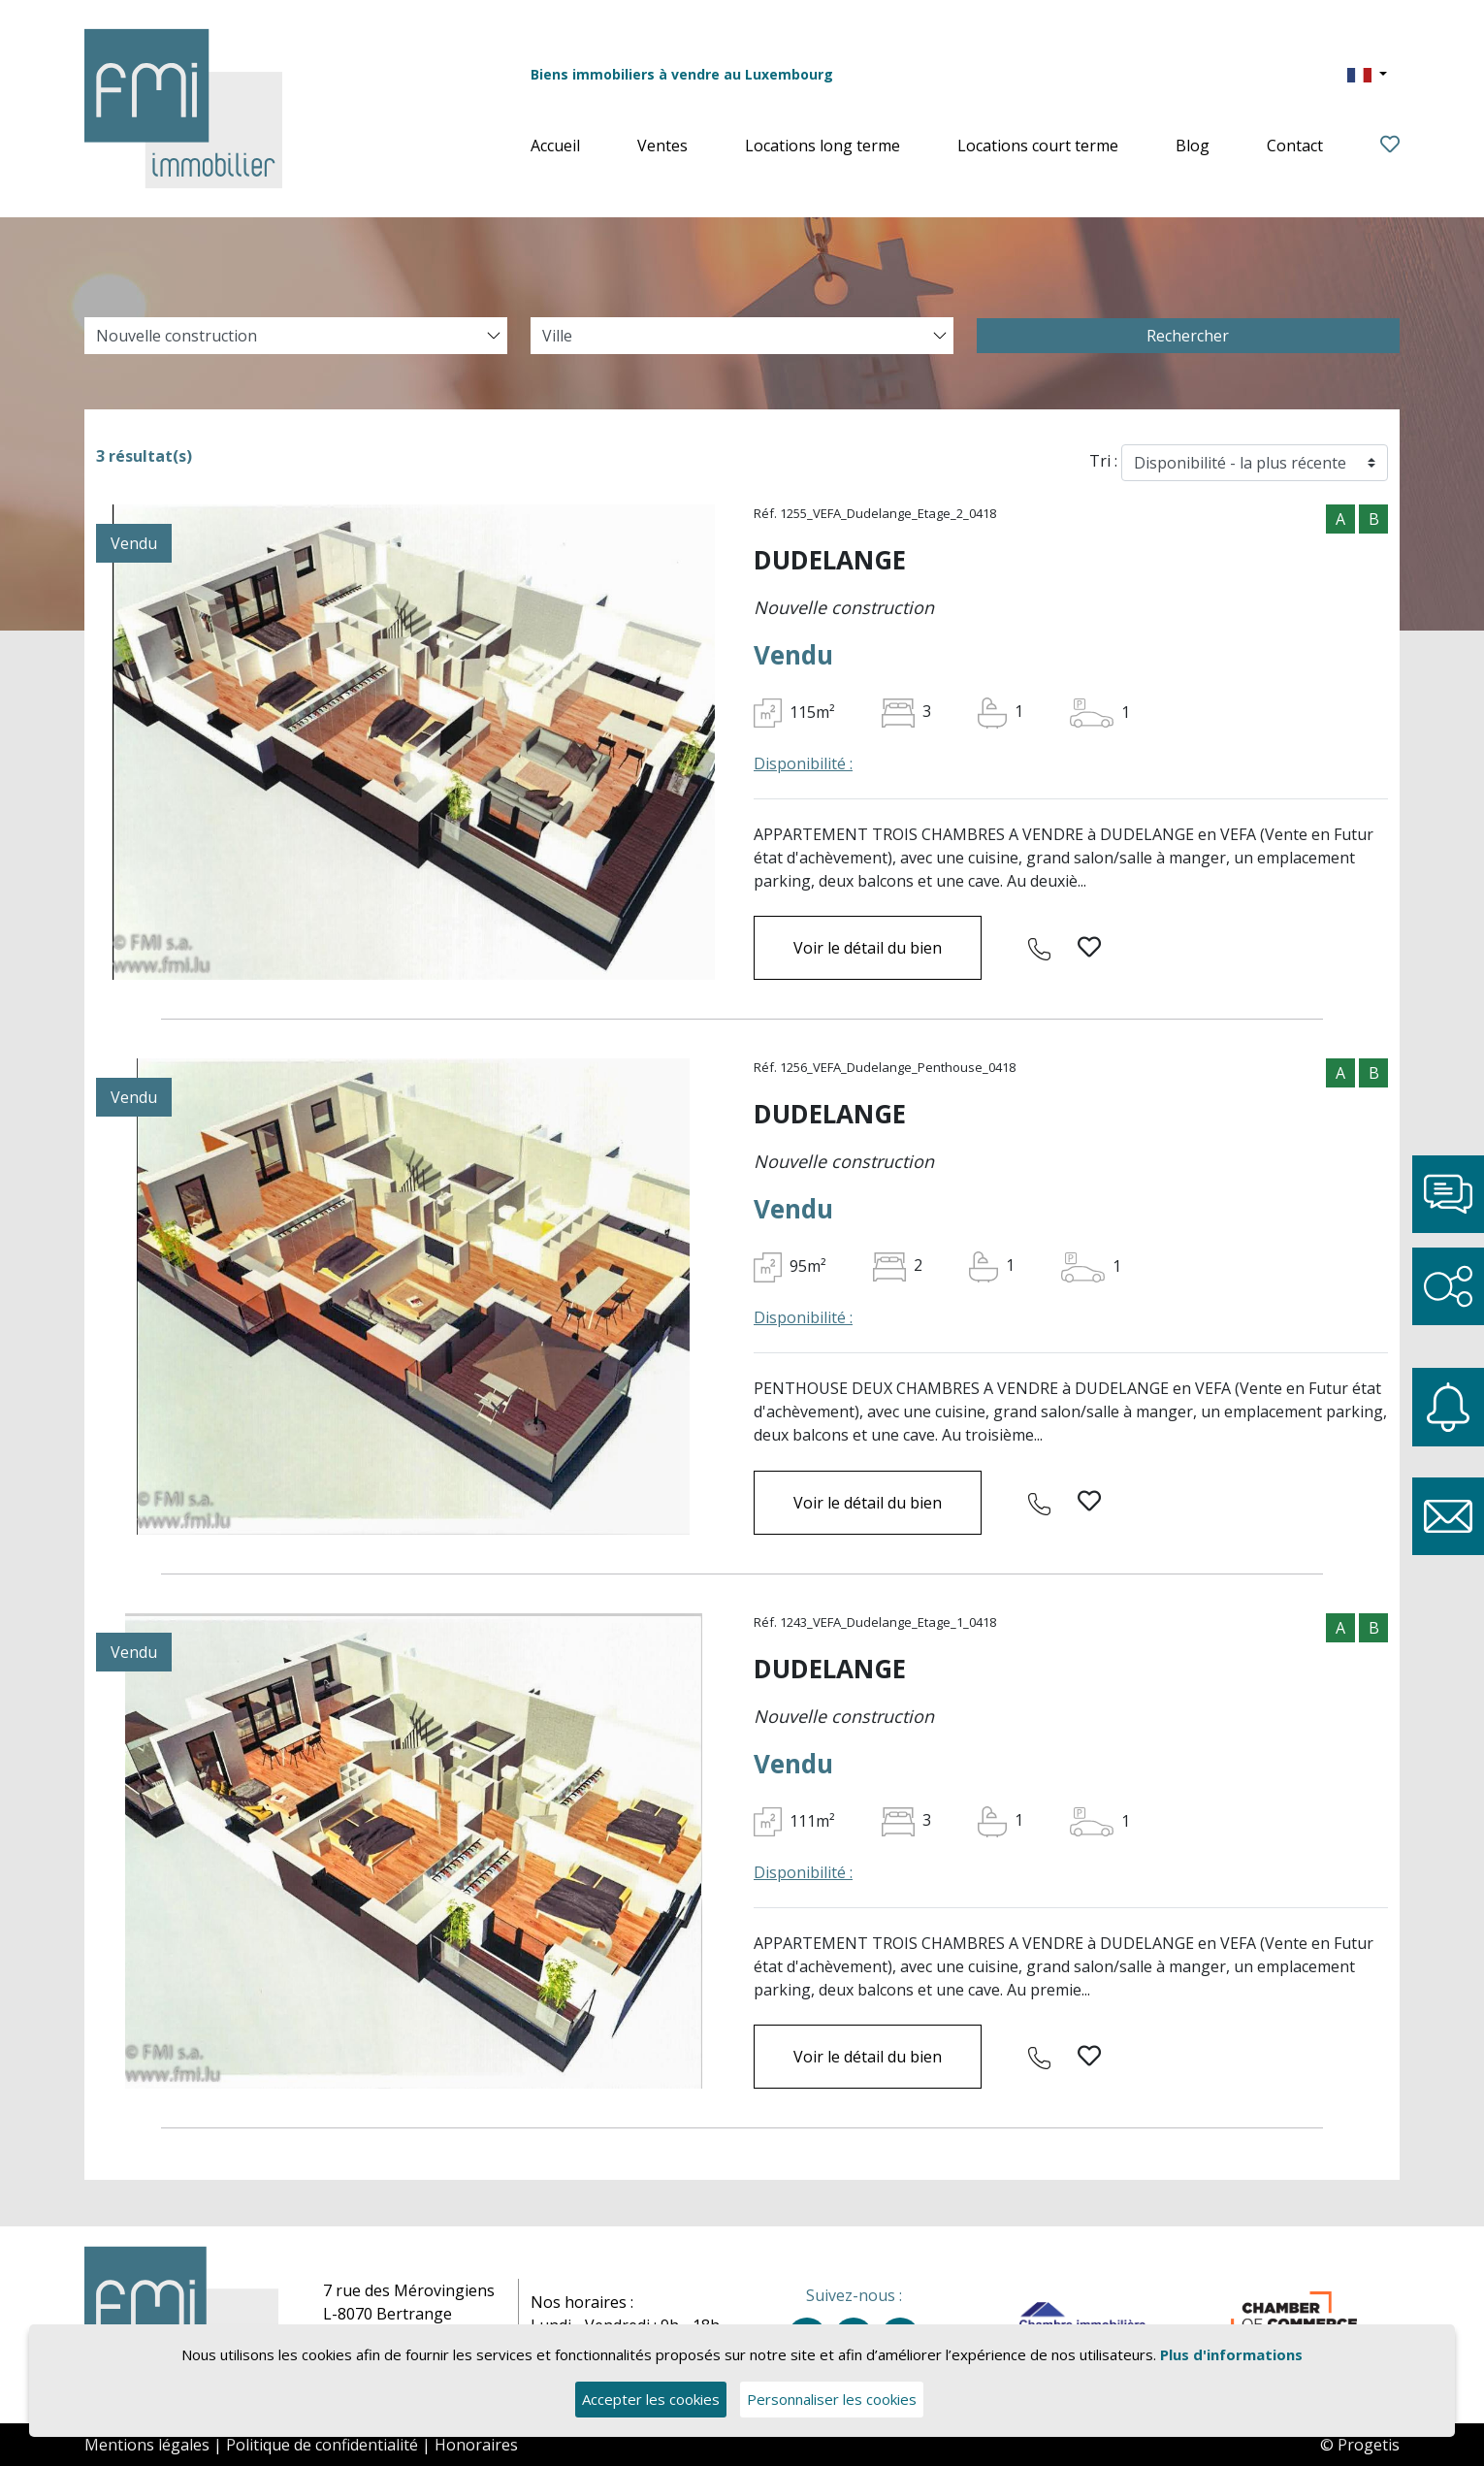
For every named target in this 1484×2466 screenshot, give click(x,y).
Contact (1295, 145)
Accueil (555, 145)
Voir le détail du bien (867, 947)
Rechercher (1187, 335)
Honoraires (476, 2444)
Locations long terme (822, 145)
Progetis (1369, 2444)
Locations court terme (1037, 145)
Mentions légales (147, 2444)
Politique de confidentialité (322, 2444)
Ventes (662, 145)
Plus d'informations (1231, 2355)
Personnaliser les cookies (833, 2400)
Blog (1193, 145)
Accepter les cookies (651, 2400)
